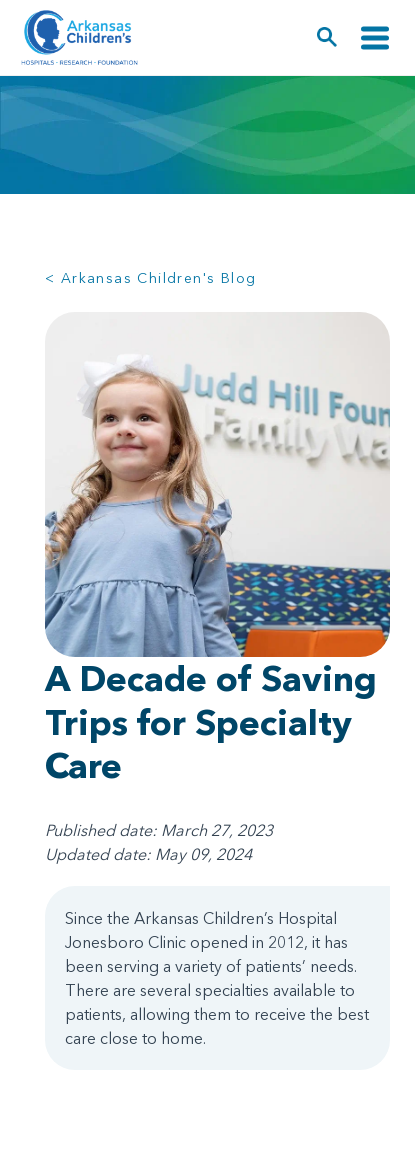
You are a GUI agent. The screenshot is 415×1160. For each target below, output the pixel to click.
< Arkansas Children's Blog (150, 278)
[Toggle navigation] (375, 37)
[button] (327, 37)
